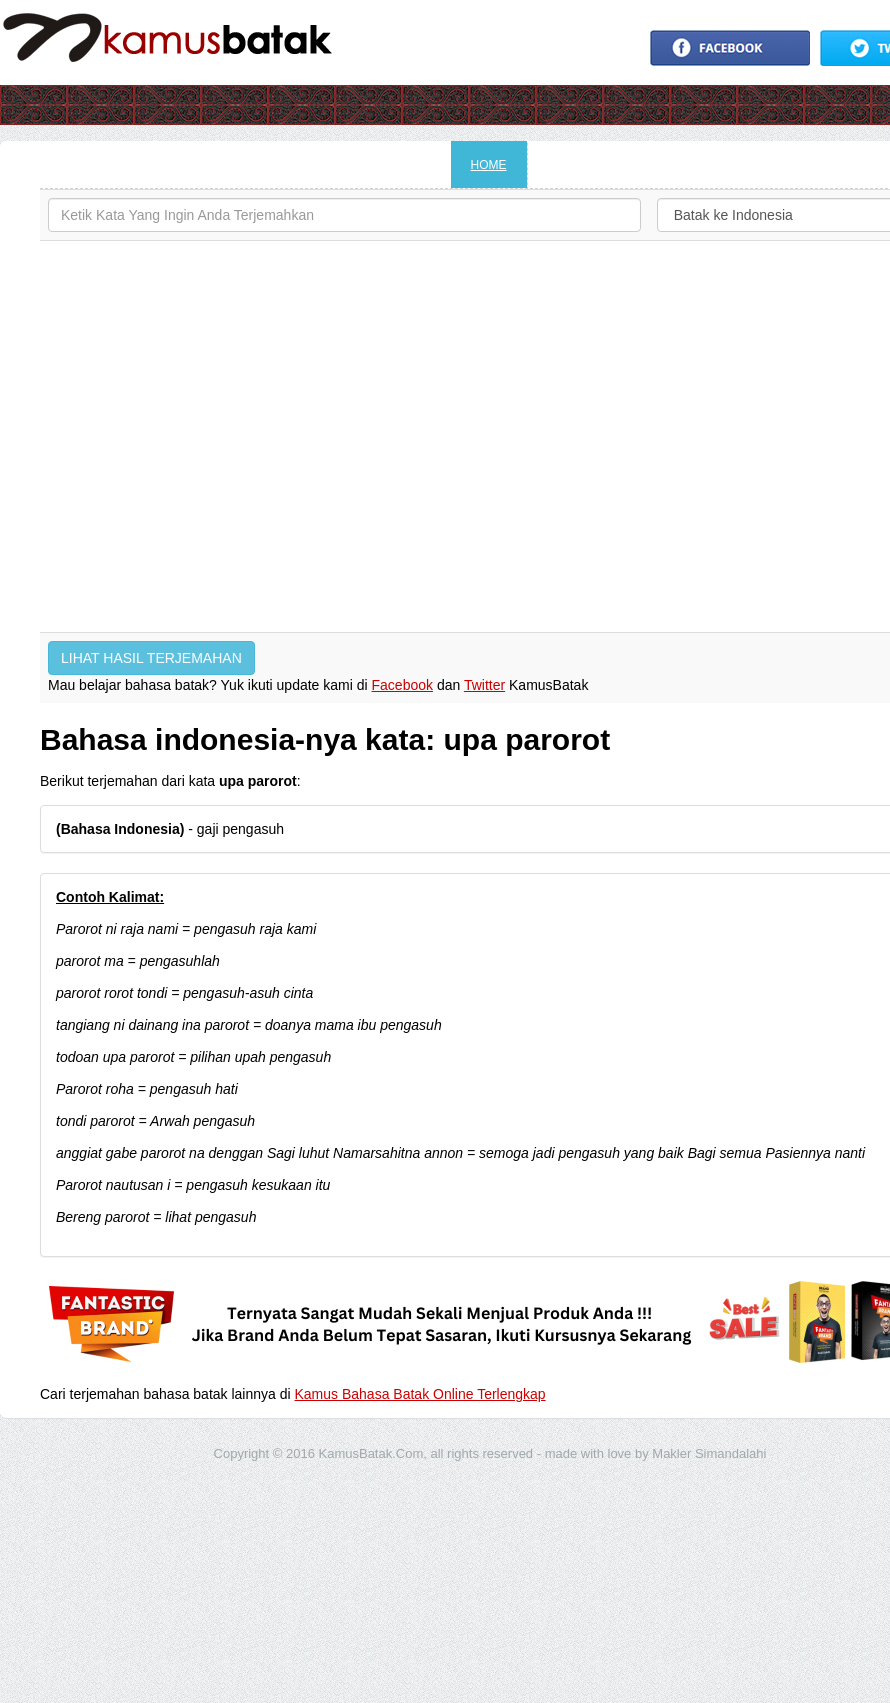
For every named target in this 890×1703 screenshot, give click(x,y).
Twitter (484, 685)
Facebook (402, 685)
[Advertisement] (187, 436)
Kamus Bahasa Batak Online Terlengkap (420, 1394)
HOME (489, 165)
